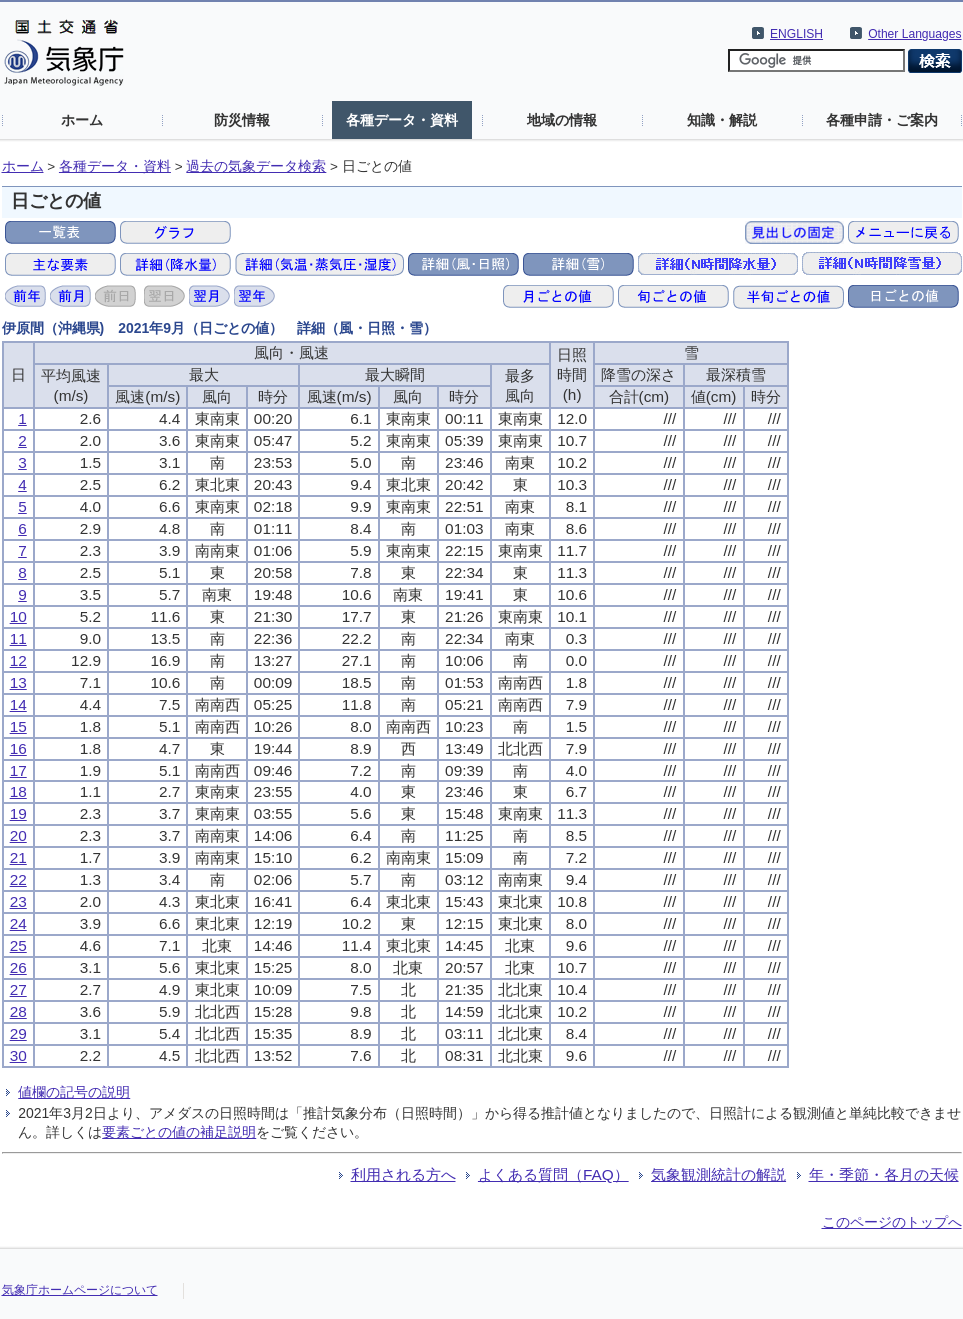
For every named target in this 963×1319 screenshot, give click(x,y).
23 (18, 901)
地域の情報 (562, 120)
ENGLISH (796, 34)
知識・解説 (722, 120)
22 (18, 879)
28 (18, 1011)
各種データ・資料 (402, 120)
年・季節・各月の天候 (884, 1174)
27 (18, 989)
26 (18, 967)
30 (18, 1055)
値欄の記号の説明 (74, 1092)
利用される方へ (403, 1174)
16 (18, 748)
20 (18, 835)
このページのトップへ (892, 1222)
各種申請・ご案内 (882, 120)
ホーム (82, 120)
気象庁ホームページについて (80, 1290)
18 (18, 791)
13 (18, 682)
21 (18, 857)
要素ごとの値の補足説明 (179, 1132)
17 (18, 770)
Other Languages (914, 34)
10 (18, 616)
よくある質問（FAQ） (553, 1174)
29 (18, 1033)
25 (18, 945)
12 (18, 660)
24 (18, 923)
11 (18, 638)
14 (18, 704)
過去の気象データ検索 (256, 166)
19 (18, 813)
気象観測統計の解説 (718, 1174)
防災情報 (242, 120)
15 (18, 726)
